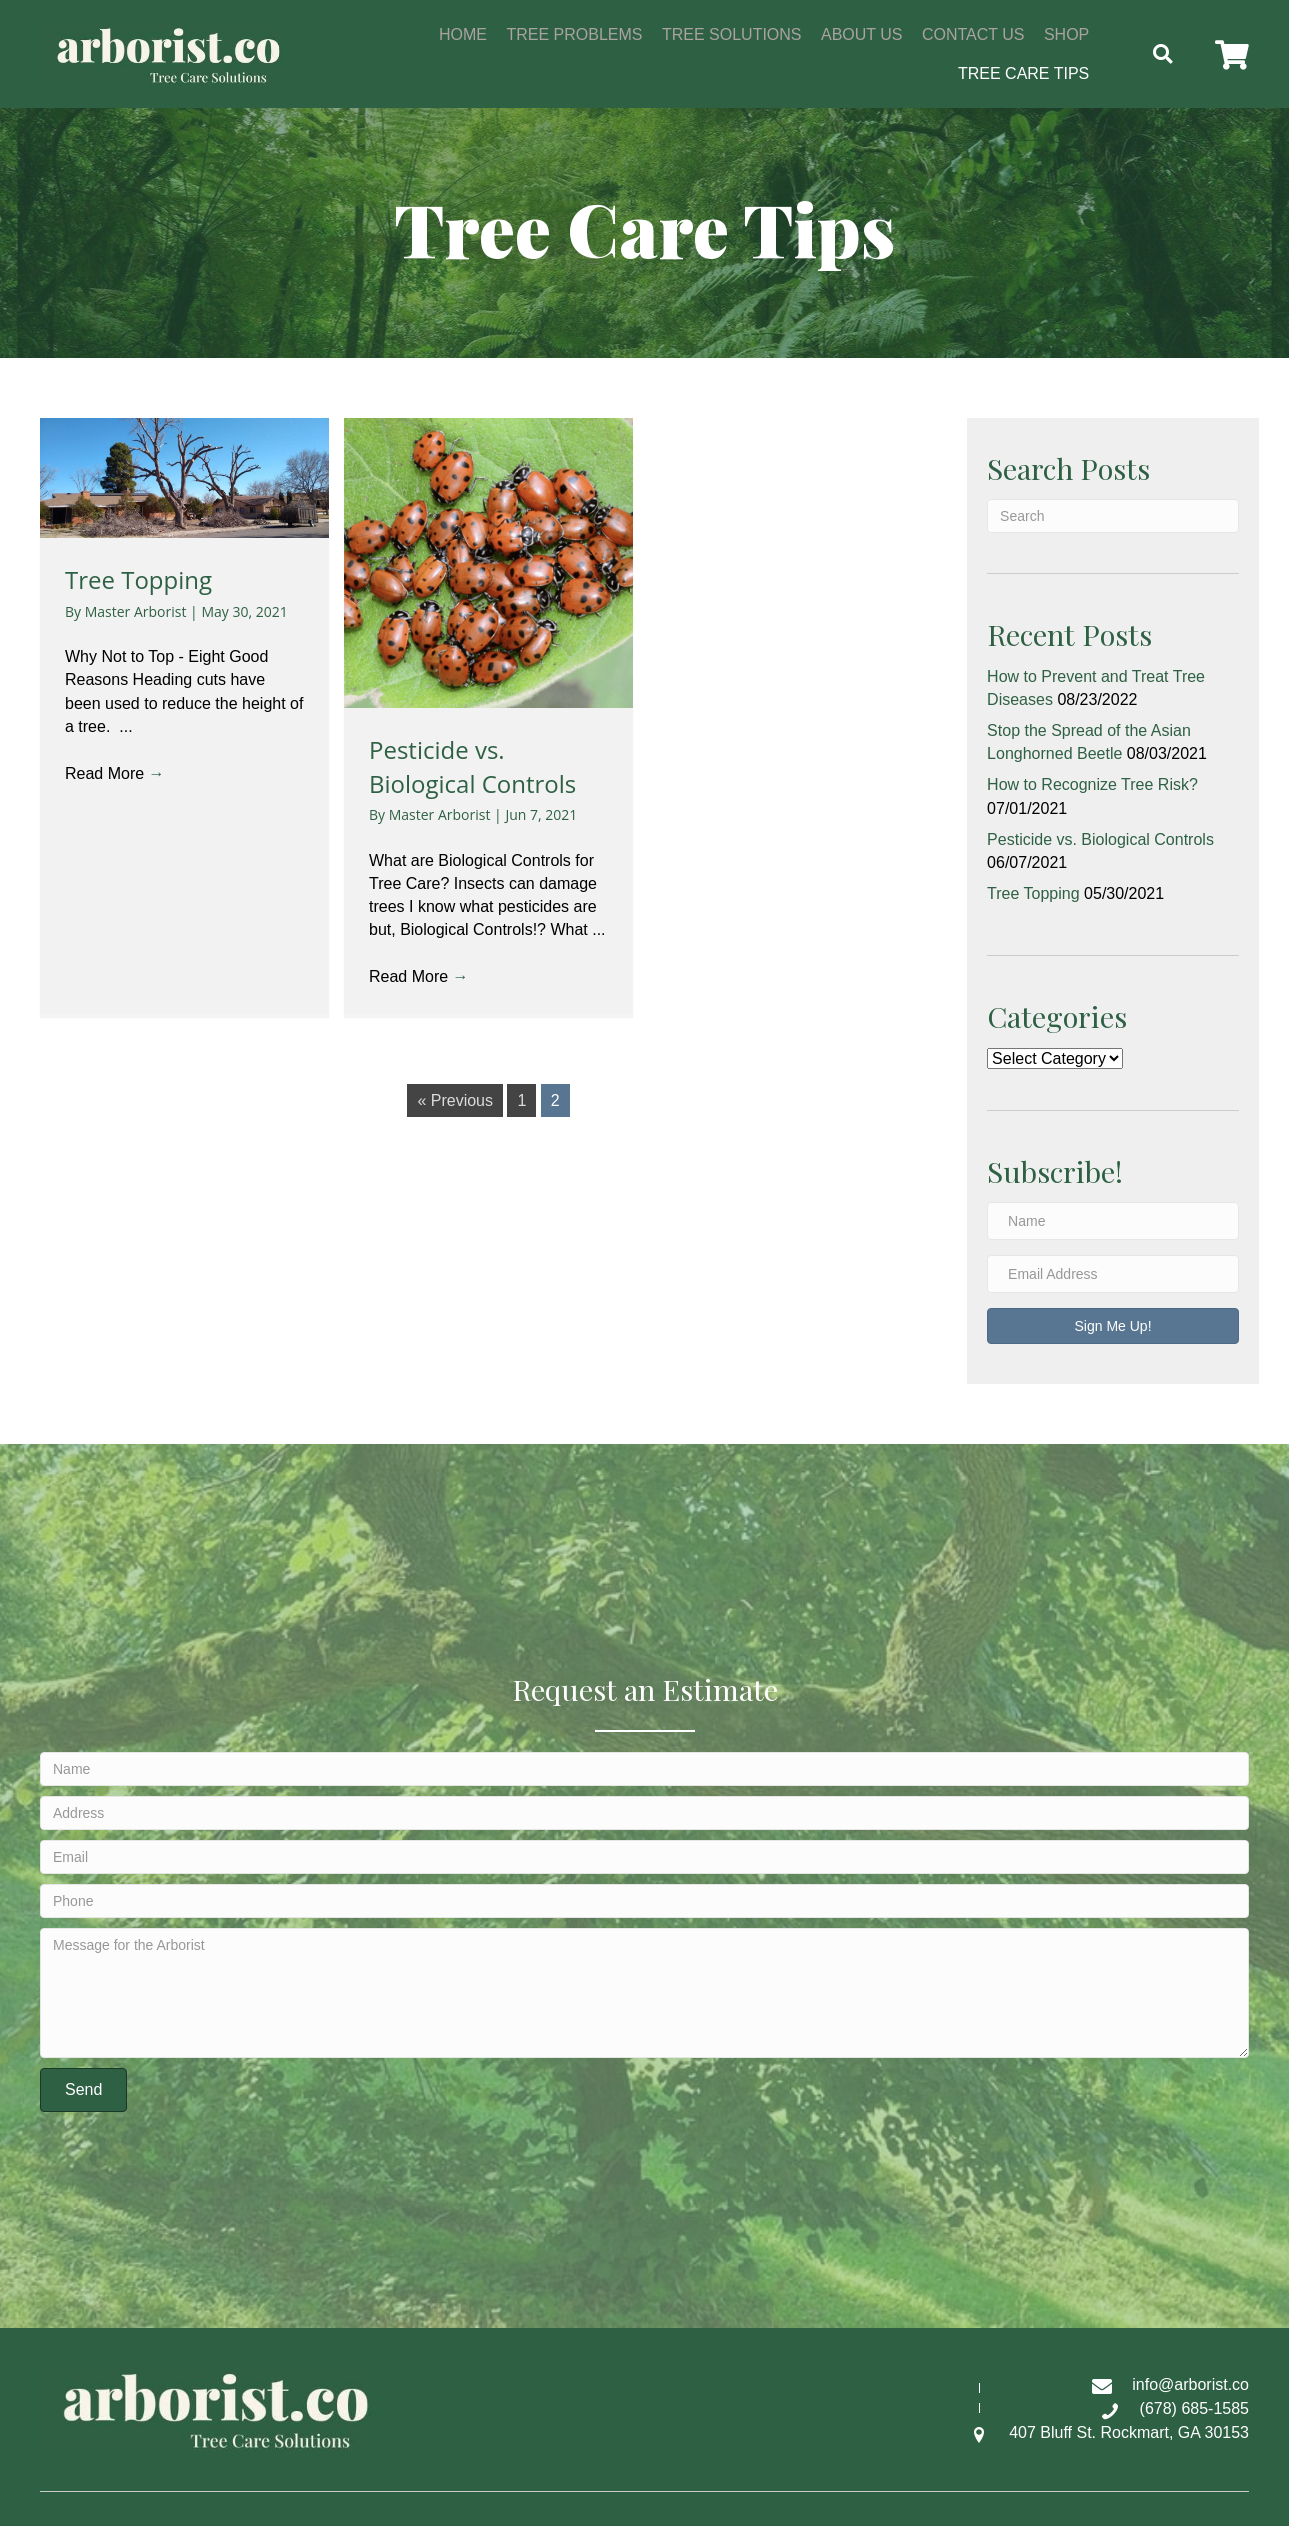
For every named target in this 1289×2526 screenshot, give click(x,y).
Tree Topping (138, 579)
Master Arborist (137, 611)
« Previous (455, 1100)
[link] (463, 32)
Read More (115, 773)
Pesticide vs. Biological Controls (472, 766)
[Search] (1113, 516)
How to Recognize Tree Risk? (1092, 784)
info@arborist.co (1190, 2384)
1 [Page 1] (521, 1100)
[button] (1230, 55)
